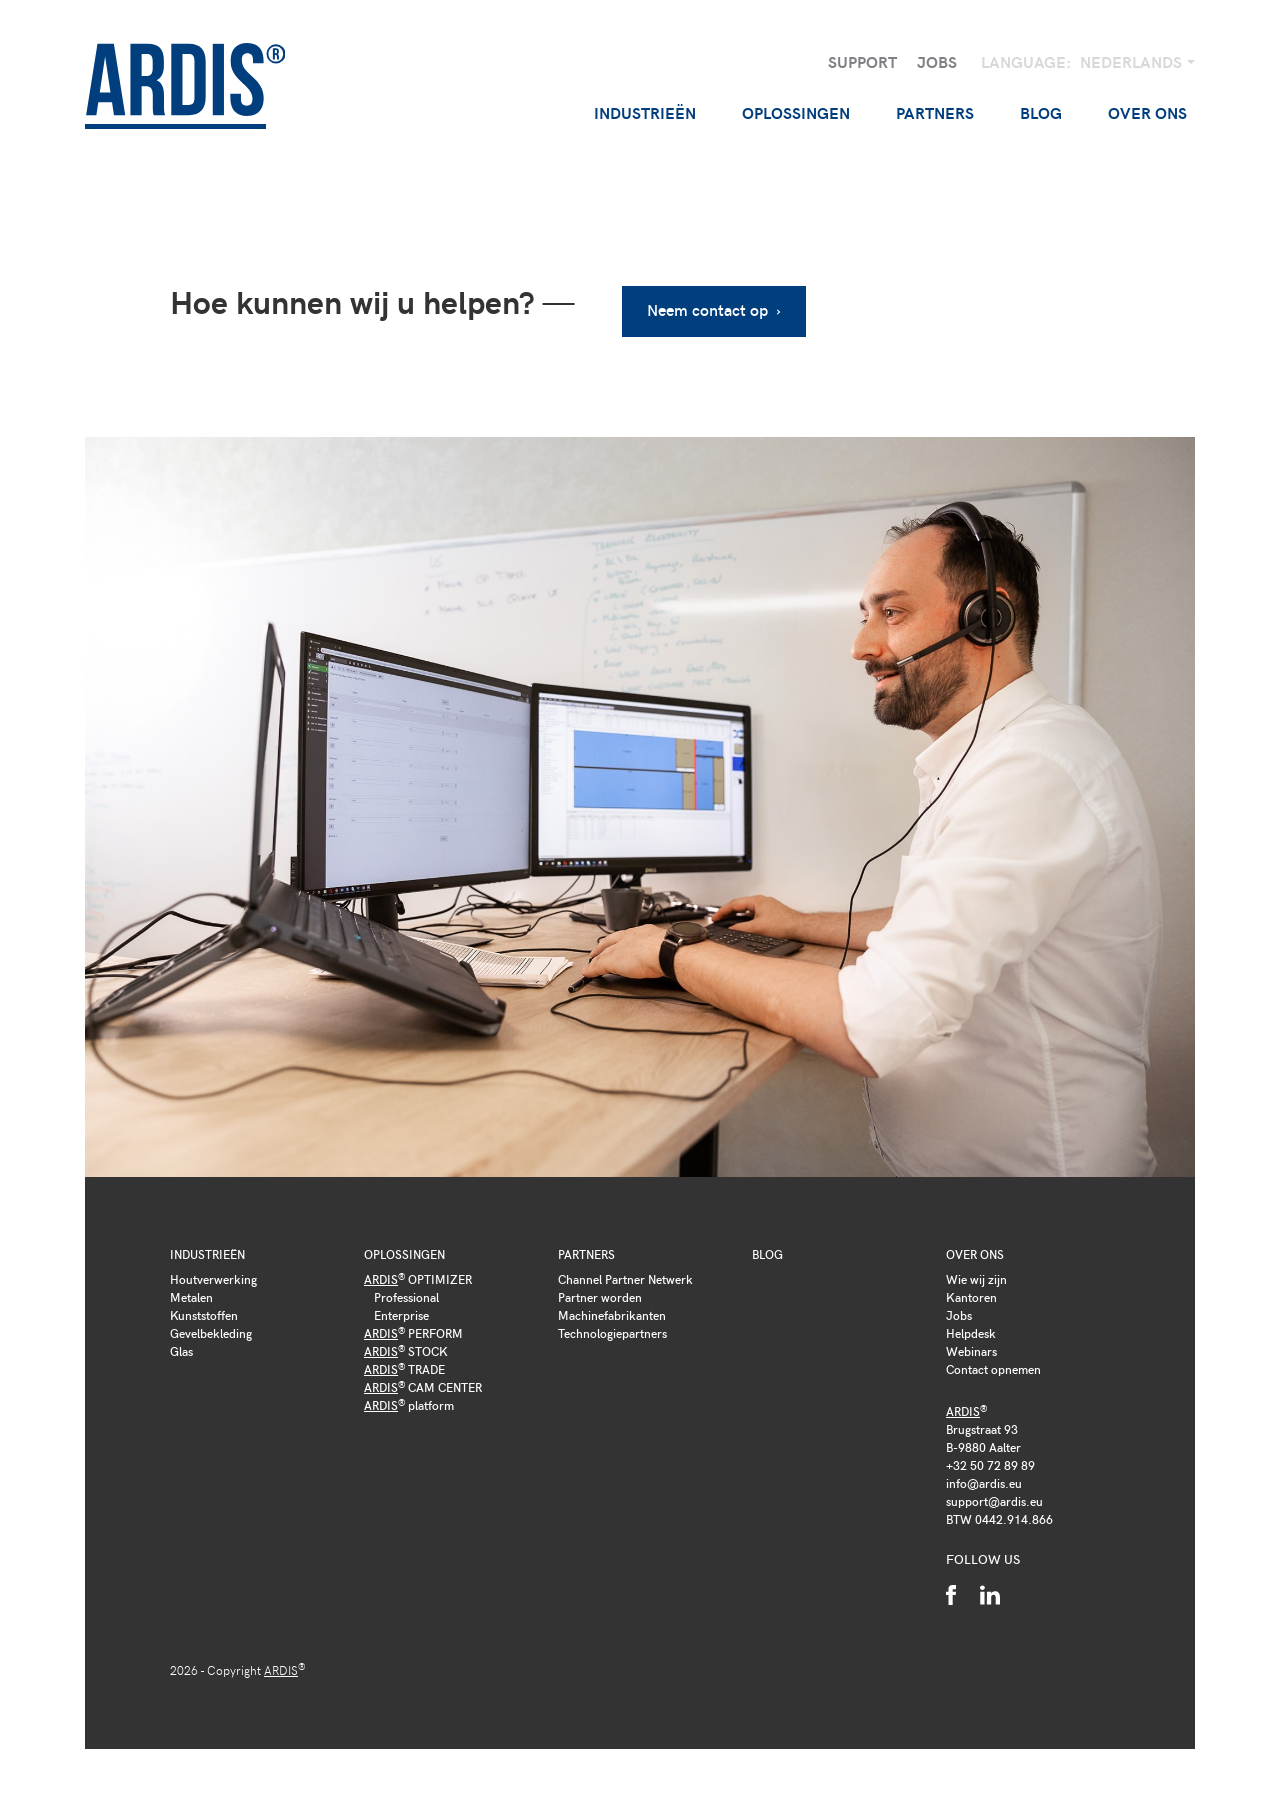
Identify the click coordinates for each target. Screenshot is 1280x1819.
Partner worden (600, 1297)
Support (862, 61)
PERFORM (413, 1333)
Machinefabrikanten (612, 1315)
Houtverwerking (213, 1279)
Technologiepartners (612, 1333)
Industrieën (207, 1254)
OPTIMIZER (418, 1279)
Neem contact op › (714, 309)
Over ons (975, 1254)
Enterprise (401, 1315)
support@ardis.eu (994, 1501)
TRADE (404, 1369)
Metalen (191, 1297)
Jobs (937, 61)
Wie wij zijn (976, 1279)
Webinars (971, 1351)
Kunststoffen (204, 1315)
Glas (181, 1351)
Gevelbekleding (211, 1333)
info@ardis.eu (984, 1483)
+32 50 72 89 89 (990, 1465)
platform (409, 1405)
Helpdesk (971, 1333)
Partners (586, 1254)
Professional (406, 1297)
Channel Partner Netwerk (625, 1279)
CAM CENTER (423, 1387)
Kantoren (971, 1297)
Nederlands (1133, 61)
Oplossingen (404, 1254)
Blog (1041, 112)
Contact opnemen (993, 1369)
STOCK (406, 1351)
